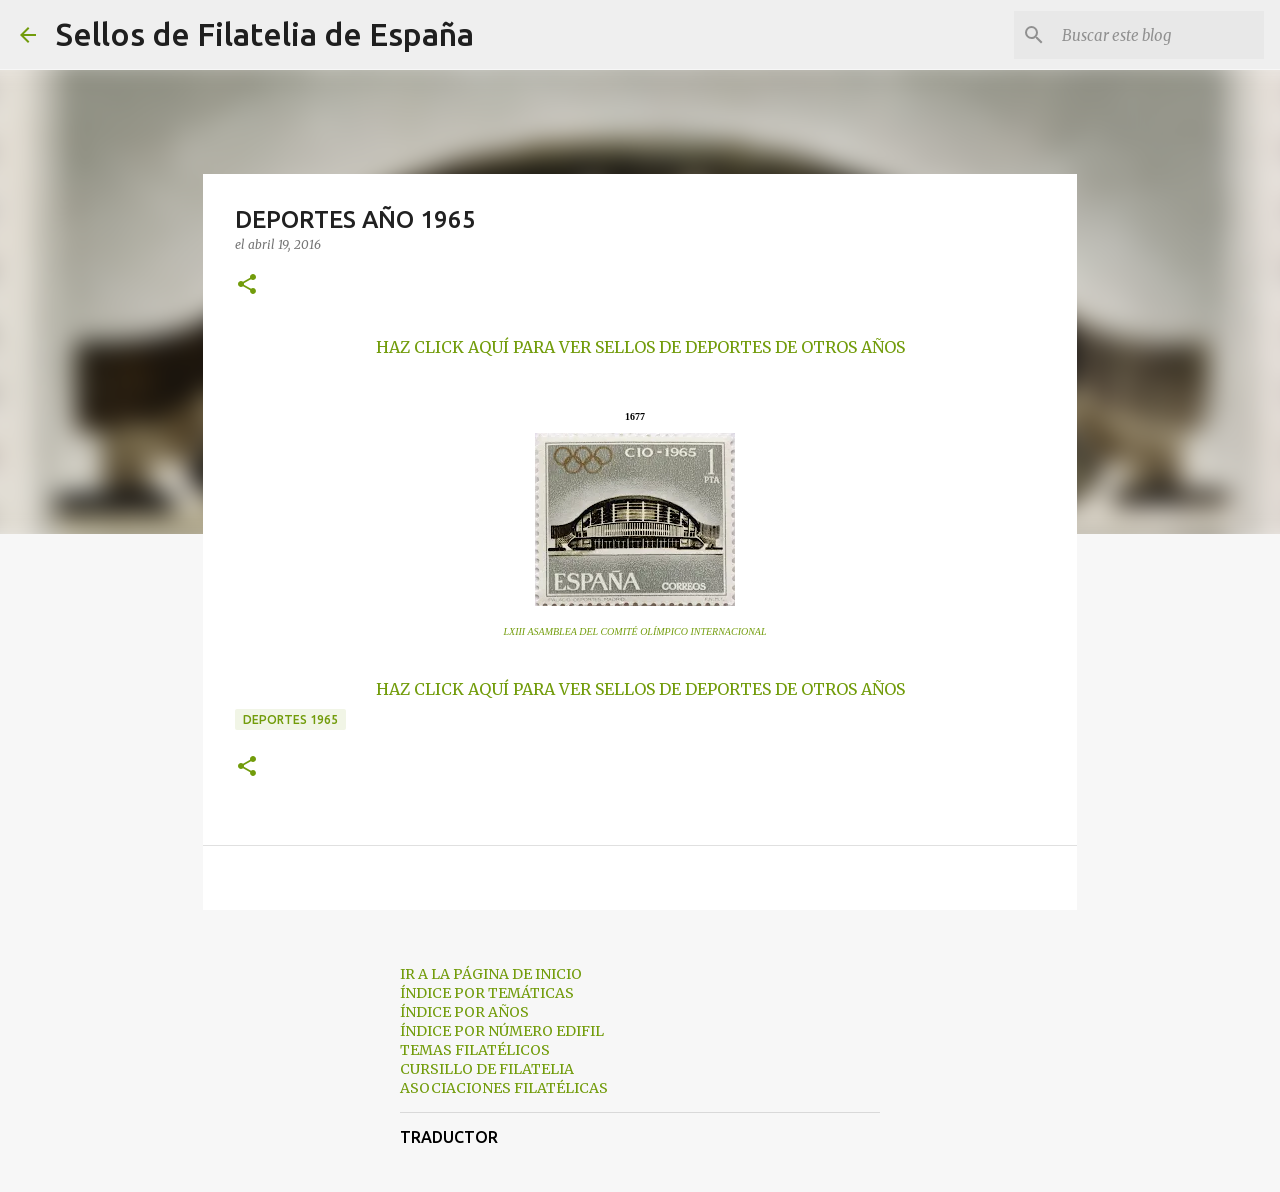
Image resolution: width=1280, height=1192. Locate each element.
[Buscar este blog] (1159, 35)
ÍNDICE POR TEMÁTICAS (487, 993)
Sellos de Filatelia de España (265, 34)
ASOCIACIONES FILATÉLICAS (504, 1088)
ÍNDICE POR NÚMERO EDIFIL (502, 1031)
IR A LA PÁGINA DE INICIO (491, 974)
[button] (247, 285)
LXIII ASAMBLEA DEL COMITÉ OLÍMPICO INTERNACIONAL (634, 631)
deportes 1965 (290, 719)
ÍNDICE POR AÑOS (464, 1012)
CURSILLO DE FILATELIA (487, 1069)
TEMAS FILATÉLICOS (475, 1050)
